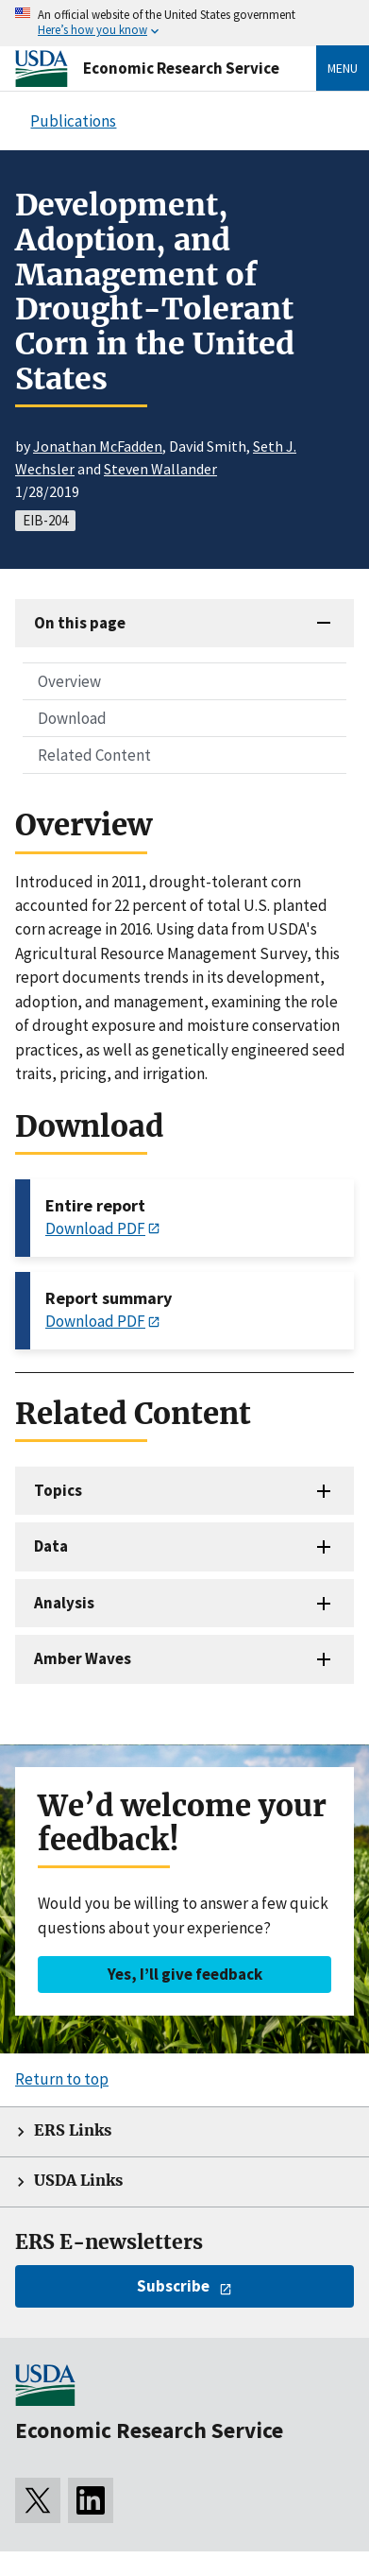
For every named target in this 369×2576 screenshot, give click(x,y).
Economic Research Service (181, 68)
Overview (69, 681)
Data (51, 1546)
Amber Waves (82, 1658)
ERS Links (72, 2130)
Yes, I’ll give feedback (185, 1974)
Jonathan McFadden (97, 446)
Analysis (64, 1602)
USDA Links (78, 2181)
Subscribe (173, 2285)
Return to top (62, 2079)
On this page (80, 622)
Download (72, 718)
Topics (58, 1490)
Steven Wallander (160, 468)
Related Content (94, 755)
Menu (342, 68)
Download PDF (95, 1228)
